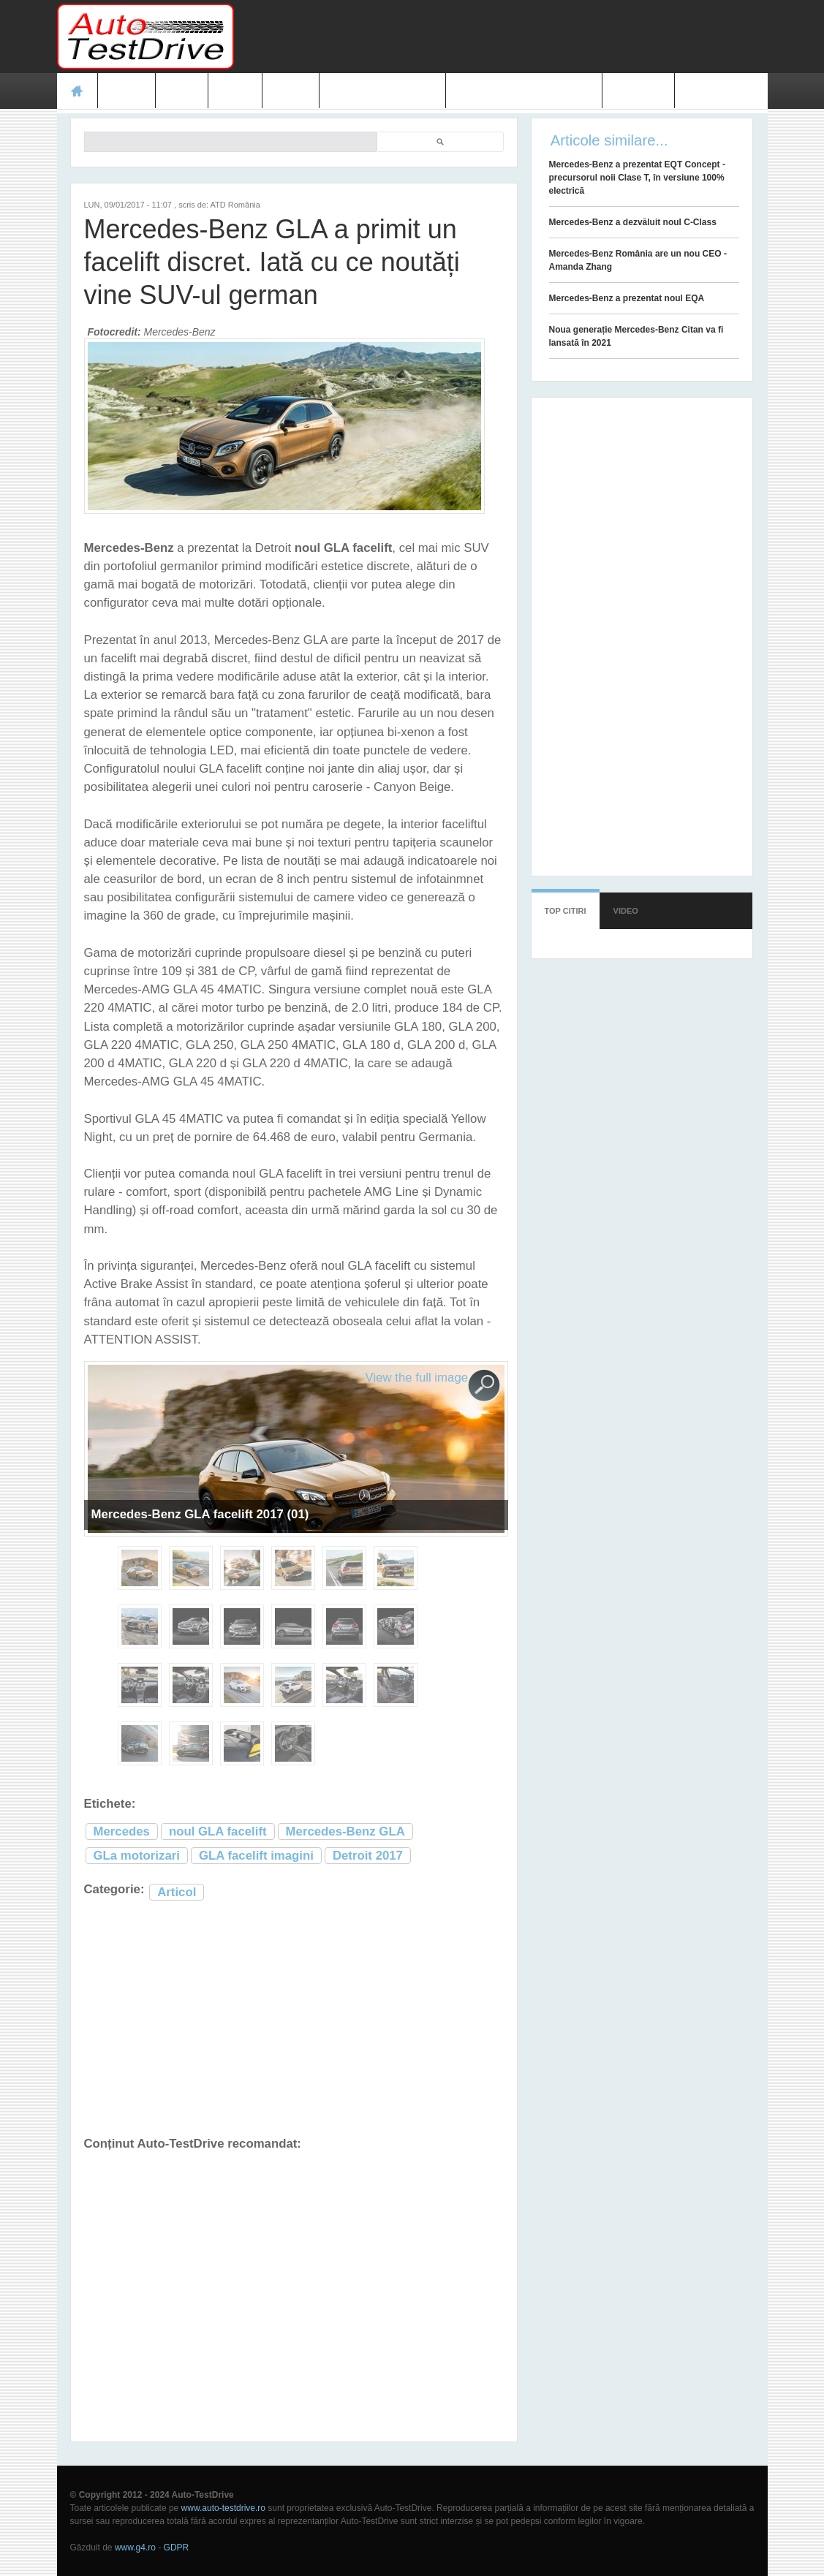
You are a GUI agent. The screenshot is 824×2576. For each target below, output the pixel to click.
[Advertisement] (501, 36)
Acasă (77, 90)
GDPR (176, 2547)
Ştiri (181, 91)
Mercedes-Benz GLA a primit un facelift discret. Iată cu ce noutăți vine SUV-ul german (272, 262)
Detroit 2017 (368, 1856)
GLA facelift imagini (256, 1856)
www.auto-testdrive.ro (223, 2508)
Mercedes (122, 1831)
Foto (235, 91)
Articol (176, 1892)
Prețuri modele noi (382, 91)
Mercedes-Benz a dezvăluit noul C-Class (633, 222)
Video (290, 91)
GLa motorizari (137, 1856)
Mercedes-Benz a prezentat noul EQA (627, 298)
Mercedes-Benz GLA (345, 1831)
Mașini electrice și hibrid (524, 91)
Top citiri (565, 910)
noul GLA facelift (218, 1831)
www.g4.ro (135, 2547)
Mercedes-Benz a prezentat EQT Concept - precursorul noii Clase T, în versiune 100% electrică (637, 177)
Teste (127, 91)
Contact (638, 91)
